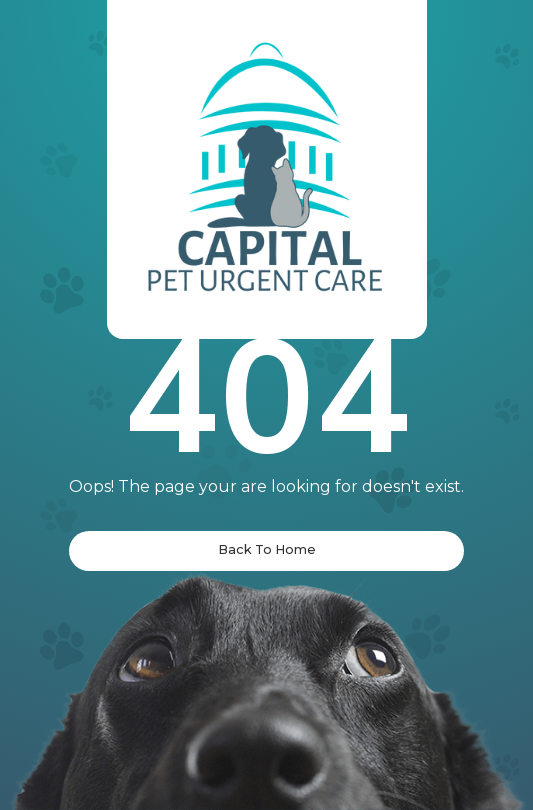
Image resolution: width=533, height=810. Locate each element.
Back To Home (267, 549)
